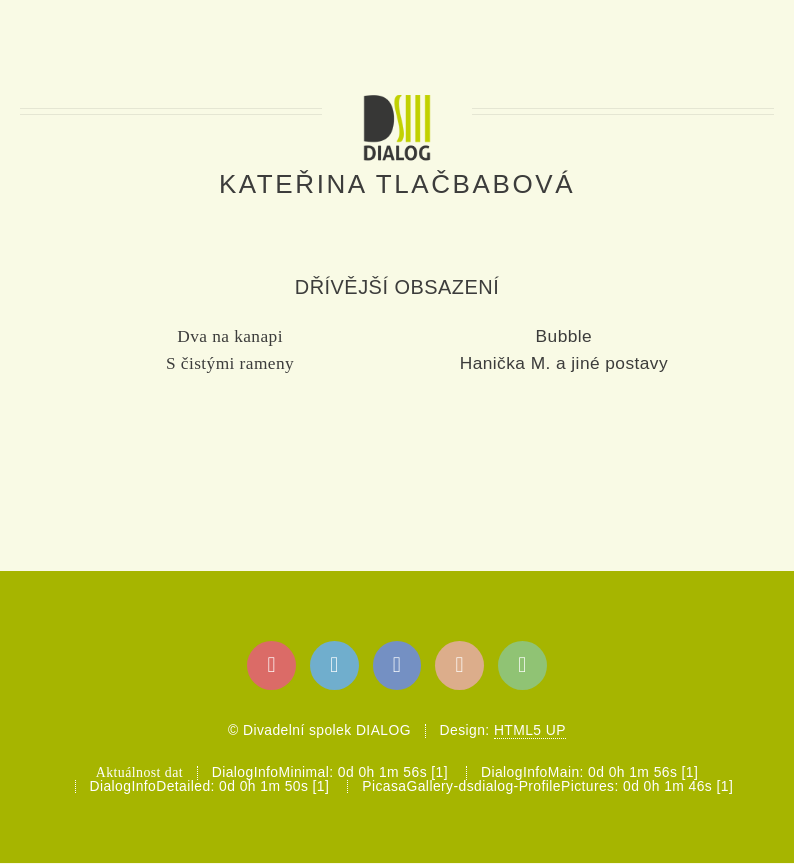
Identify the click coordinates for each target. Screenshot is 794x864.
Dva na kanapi (230, 336)
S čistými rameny (230, 363)
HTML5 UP (530, 730)
